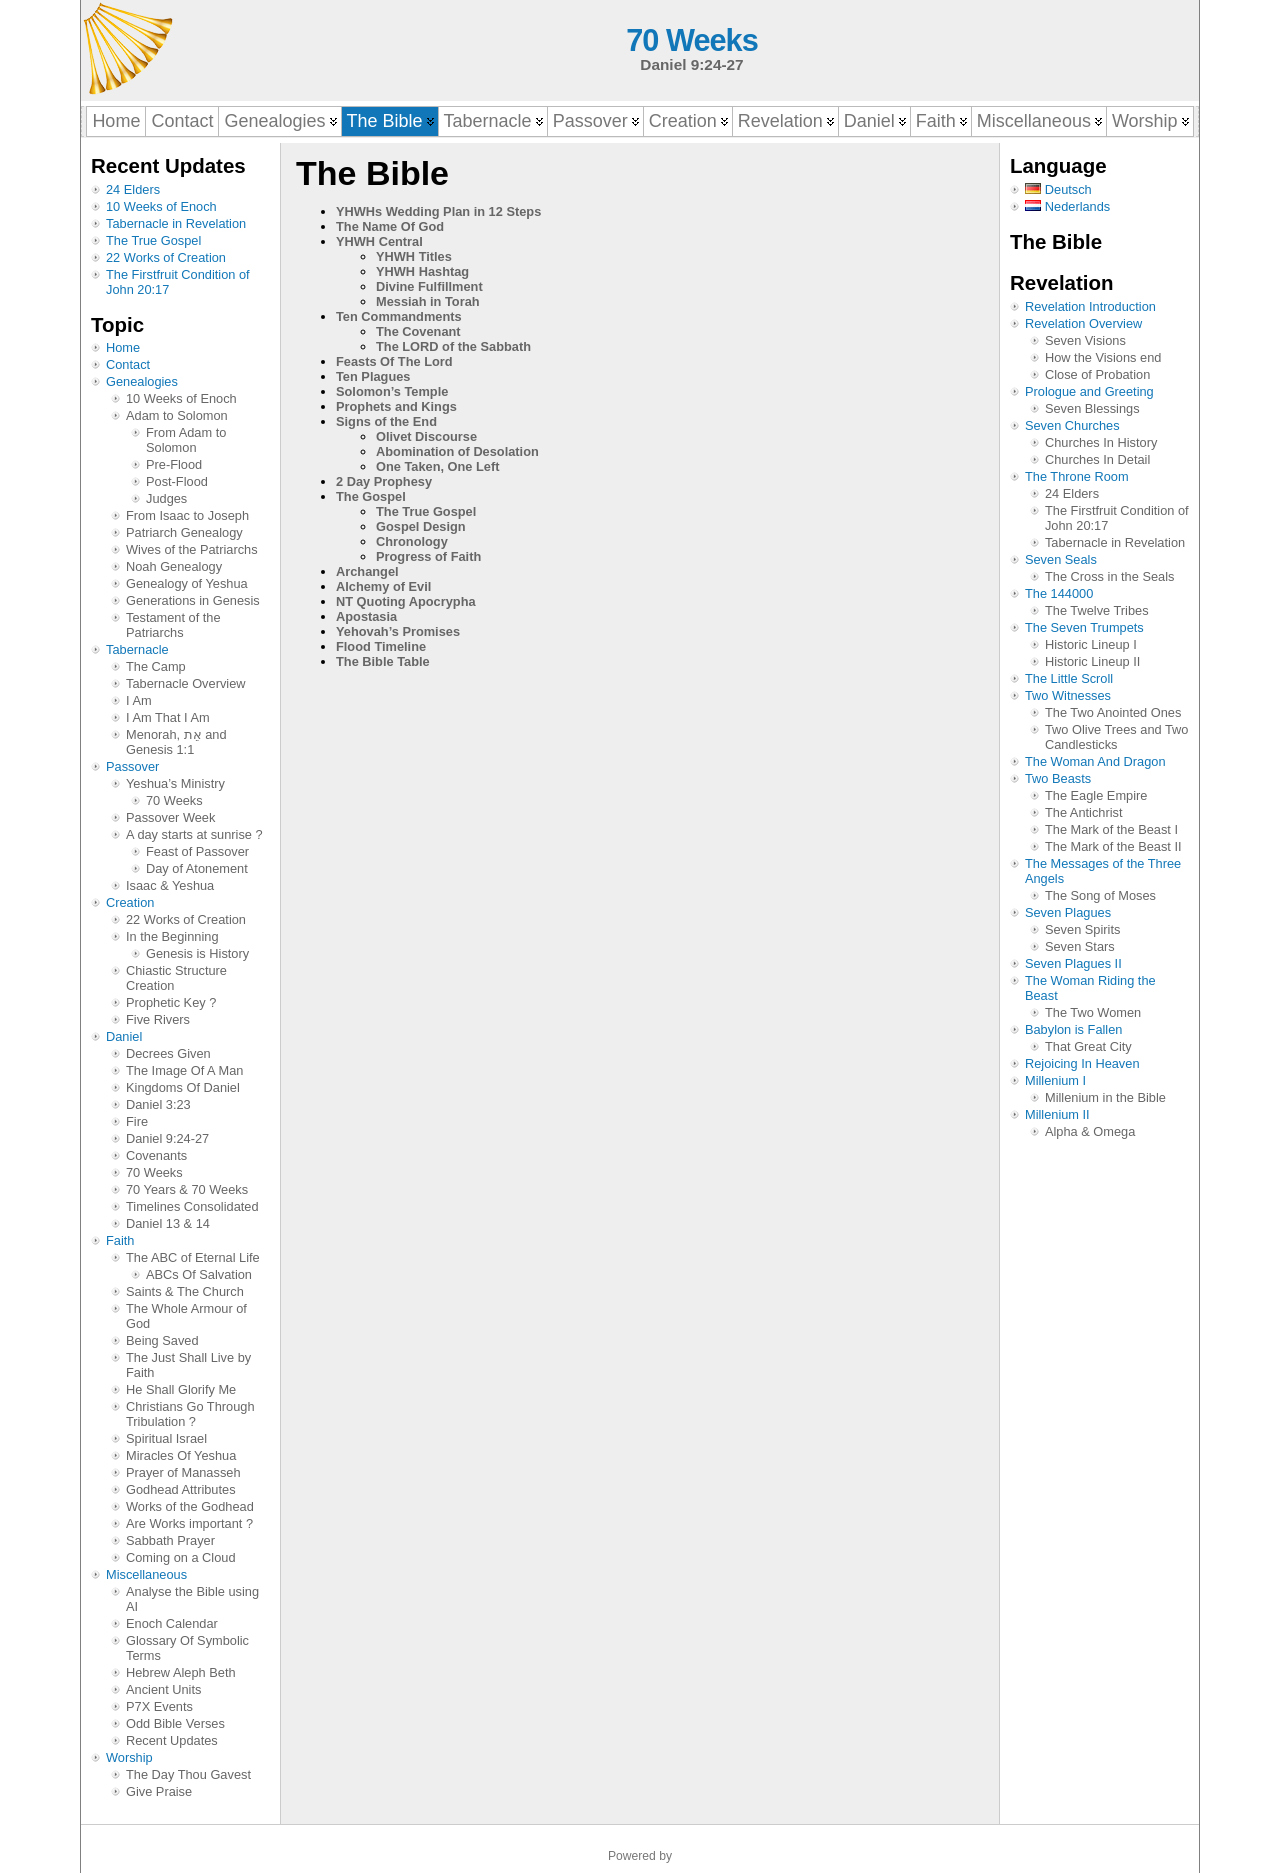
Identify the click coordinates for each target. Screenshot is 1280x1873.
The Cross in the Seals (1109, 576)
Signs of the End (386, 421)
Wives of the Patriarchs (192, 549)
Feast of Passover (197, 851)
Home (123, 347)
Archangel (367, 571)
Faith (120, 1240)
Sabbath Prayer (170, 1540)
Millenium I (1055, 1080)
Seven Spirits (1082, 929)
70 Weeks (691, 40)
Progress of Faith (428, 556)
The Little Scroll (1069, 678)
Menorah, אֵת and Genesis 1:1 (176, 742)
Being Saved (162, 1340)
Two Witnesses (1068, 695)
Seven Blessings (1092, 408)
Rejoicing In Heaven (1082, 1063)
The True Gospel (153, 240)
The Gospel (371, 496)
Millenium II (1057, 1114)
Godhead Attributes (181, 1489)
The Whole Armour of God (186, 1316)
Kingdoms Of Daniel (183, 1087)
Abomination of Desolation (457, 451)
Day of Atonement (197, 868)
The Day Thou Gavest (188, 1774)
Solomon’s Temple (392, 391)
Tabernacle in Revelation (176, 223)
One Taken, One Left (438, 466)
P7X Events (159, 1706)
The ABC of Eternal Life (193, 1257)
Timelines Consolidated (192, 1206)
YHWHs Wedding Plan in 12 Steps (438, 211)
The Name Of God (390, 226)
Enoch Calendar (172, 1623)
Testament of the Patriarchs (173, 625)
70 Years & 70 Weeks (187, 1189)
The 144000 (1059, 593)
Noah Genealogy (174, 566)
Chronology (412, 541)
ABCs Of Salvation (199, 1274)
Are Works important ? (189, 1523)
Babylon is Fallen (1073, 1029)
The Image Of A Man (184, 1070)
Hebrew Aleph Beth (181, 1672)
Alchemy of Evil (383, 586)
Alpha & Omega (1090, 1131)
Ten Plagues (373, 376)
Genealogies (142, 381)
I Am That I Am (168, 717)
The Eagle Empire (1096, 795)
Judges (166, 498)
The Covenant (418, 331)
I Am (139, 700)
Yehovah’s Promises (398, 631)
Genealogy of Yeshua (187, 583)
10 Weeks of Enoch (161, 206)
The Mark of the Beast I (1111, 829)
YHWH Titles (414, 256)
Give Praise (159, 1791)
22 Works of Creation (166, 257)
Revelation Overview (1083, 323)
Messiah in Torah (428, 301)
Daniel (124, 1036)
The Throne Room (1077, 476)
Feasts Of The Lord (394, 361)
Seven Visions (1085, 340)
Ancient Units (163, 1689)
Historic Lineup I (1091, 644)
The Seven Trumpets (1084, 627)
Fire (137, 1121)
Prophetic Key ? (171, 1002)
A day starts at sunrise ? (194, 834)
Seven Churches (1072, 425)
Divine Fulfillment (429, 286)
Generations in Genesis (193, 600)
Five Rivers (158, 1019)
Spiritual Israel (166, 1438)
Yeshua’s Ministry (175, 783)
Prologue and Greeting (1089, 391)
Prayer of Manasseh (183, 1472)
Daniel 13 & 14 (168, 1223)
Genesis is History (197, 953)
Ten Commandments (399, 316)
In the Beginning (172, 936)
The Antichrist (1084, 812)
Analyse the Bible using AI (192, 1599)
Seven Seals (1061, 559)
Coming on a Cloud (181, 1557)
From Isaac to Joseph (187, 515)
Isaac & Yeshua (170, 885)
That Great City (1088, 1046)
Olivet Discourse (426, 436)
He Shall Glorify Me (181, 1389)
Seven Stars (1080, 946)
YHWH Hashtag (422, 271)
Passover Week (170, 817)
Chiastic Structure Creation (176, 978)
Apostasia (366, 616)
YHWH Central (379, 241)
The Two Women (1093, 1012)
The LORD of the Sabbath (453, 346)
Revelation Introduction (1090, 306)
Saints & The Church (185, 1291)
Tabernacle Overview (186, 683)
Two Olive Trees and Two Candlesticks (1116, 737)
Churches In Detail (1097, 459)
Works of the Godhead (190, 1506)
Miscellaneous (146, 1574)
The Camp (156, 666)
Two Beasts (1058, 778)
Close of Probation (1097, 374)
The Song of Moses (1100, 895)
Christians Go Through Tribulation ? (190, 1414)
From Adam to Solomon (186, 440)
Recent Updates (172, 1740)
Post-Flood (177, 481)
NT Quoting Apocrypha (406, 601)
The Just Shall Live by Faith (188, 1365)
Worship (129, 1757)
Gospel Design (421, 526)
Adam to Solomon (177, 415)
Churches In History (1101, 442)
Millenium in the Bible (1105, 1097)
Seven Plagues (1068, 912)
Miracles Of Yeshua (181, 1455)
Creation (130, 902)
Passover (132, 766)
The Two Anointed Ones (1113, 712)
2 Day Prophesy (384, 481)
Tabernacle (137, 649)
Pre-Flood (174, 464)
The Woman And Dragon (1095, 761)
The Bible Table (383, 661)
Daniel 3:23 (158, 1104)
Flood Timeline (381, 646)
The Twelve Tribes (1097, 610)
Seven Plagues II (1073, 963)
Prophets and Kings (396, 406)
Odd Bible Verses (175, 1723)
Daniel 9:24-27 (167, 1138)
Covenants (156, 1155)
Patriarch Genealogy (184, 532)
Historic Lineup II (1092, 661)
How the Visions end (1103, 357)
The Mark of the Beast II (1113, 846)
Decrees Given (168, 1053)
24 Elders (133, 189)
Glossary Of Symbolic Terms (187, 1648)
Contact (128, 364)
